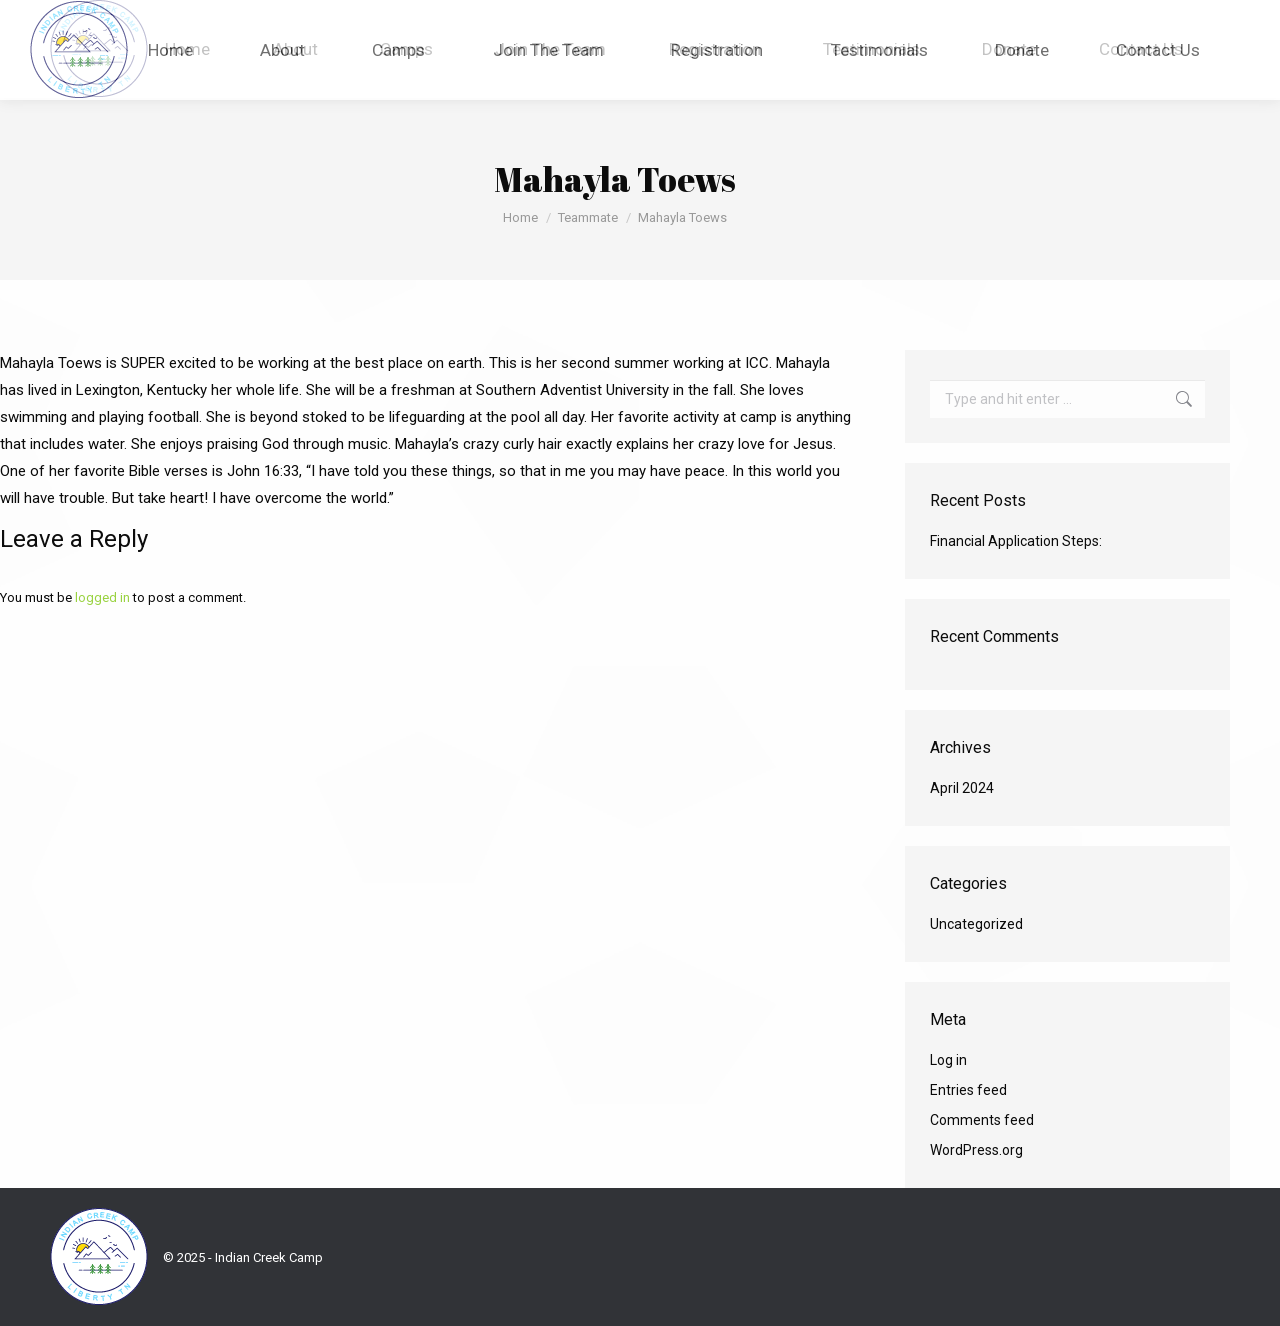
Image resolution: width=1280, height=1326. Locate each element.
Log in (948, 1060)
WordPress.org (976, 1150)
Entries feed (968, 1090)
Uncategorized (976, 924)
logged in (102, 597)
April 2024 (962, 788)
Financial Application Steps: (1016, 541)
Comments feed (982, 1120)
